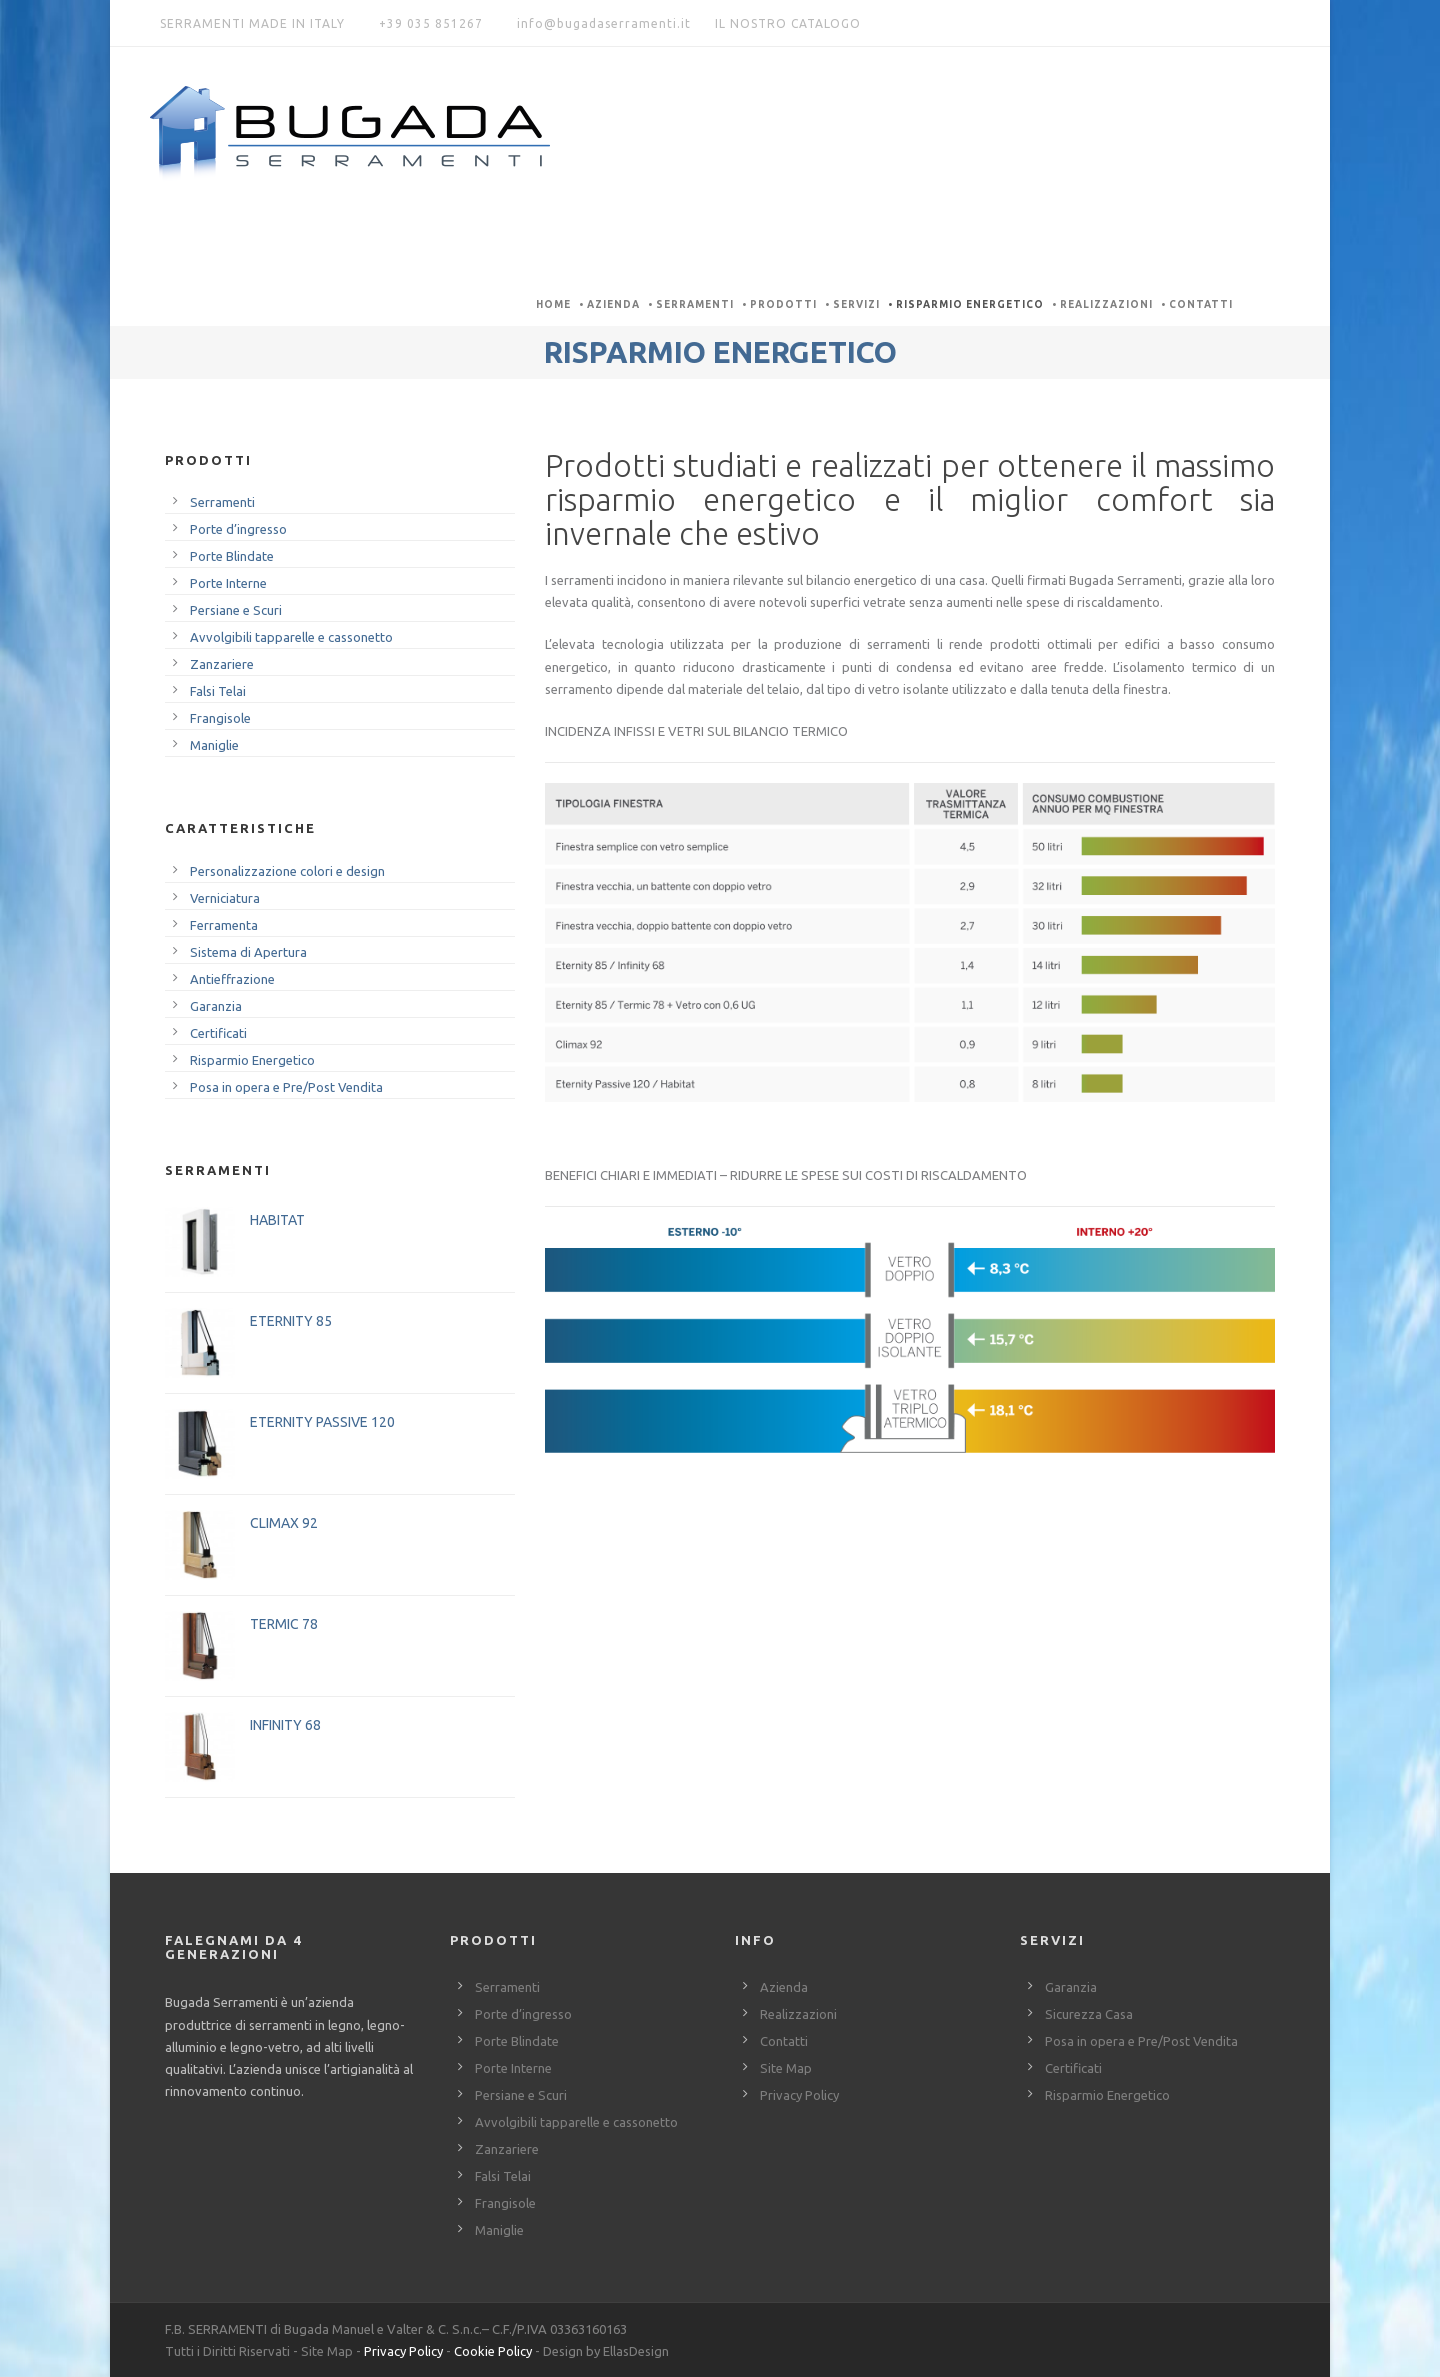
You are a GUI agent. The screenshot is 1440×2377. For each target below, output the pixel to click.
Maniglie (214, 745)
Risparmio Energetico (970, 304)
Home (553, 304)
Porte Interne (228, 583)
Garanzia (216, 1006)
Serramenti (695, 304)
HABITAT (277, 1220)
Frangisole (220, 718)
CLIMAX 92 (284, 1523)
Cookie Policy (493, 2351)
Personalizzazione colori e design (287, 871)
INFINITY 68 (285, 1725)
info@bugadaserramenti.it (604, 23)
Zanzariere (222, 664)
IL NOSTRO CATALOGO (788, 23)
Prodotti (783, 304)
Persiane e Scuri (236, 610)
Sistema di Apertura (248, 952)
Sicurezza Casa (1089, 2014)
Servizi (856, 304)
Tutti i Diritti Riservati (227, 2351)
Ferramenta (224, 925)
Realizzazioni (1106, 304)
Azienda (613, 304)
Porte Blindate (232, 556)
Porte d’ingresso (238, 529)
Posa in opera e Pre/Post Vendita (286, 1087)
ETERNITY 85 (291, 1321)
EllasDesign (636, 2351)
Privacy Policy (799, 2095)
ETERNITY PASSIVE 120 (322, 1422)
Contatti (1201, 304)
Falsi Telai (218, 691)
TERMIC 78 (284, 1624)
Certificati (218, 1033)
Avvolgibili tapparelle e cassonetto (291, 637)
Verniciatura (225, 898)
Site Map (786, 2068)
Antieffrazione (232, 979)
